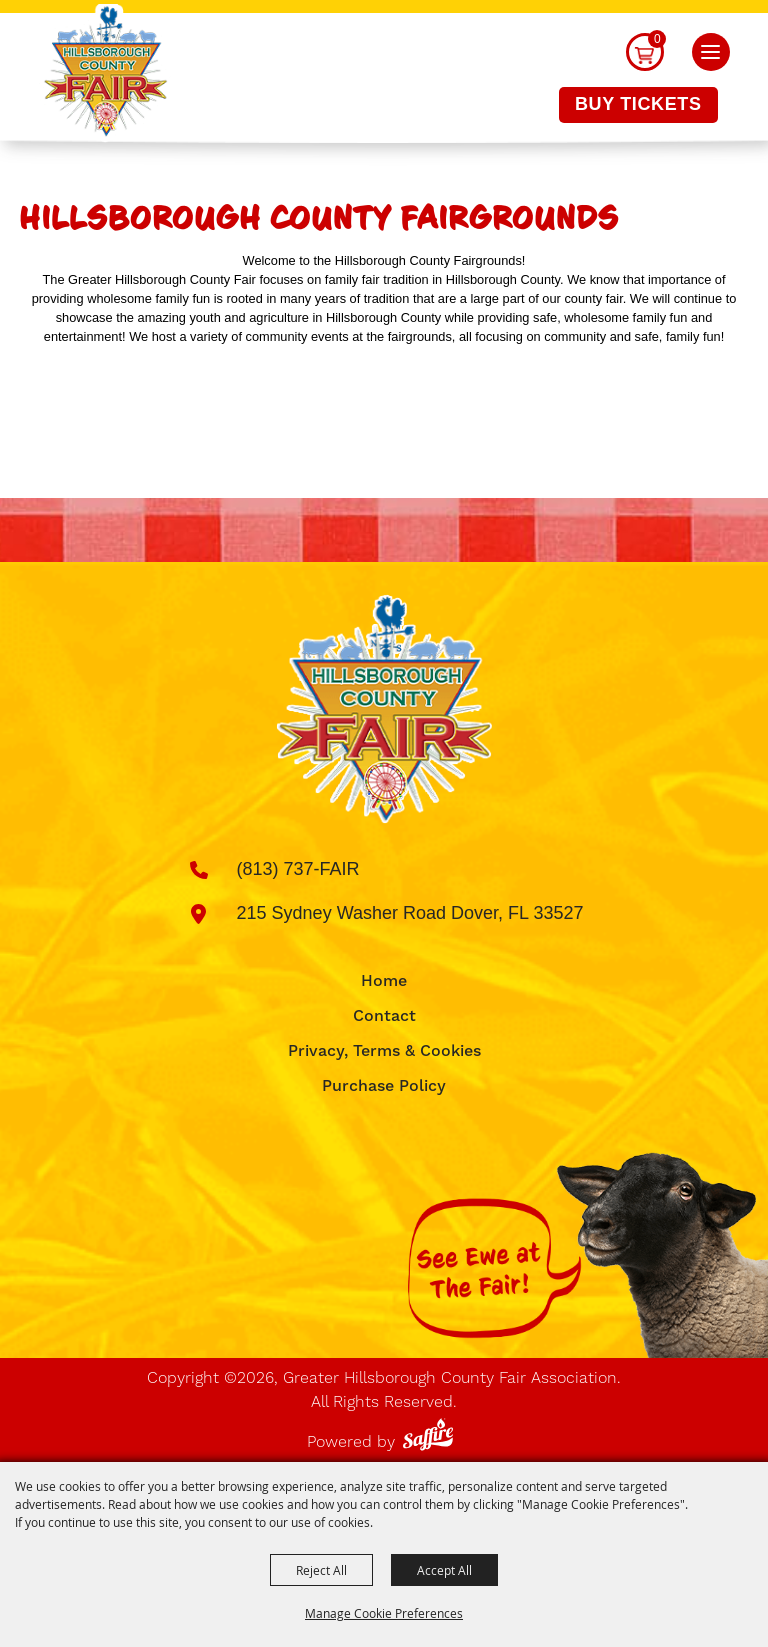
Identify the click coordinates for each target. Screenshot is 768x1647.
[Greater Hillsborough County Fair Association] (105, 73)
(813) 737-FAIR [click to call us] (298, 869)
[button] (711, 52)
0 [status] (657, 39)
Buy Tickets (638, 104)
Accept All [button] (444, 1570)
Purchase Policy (384, 1086)
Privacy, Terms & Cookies (384, 1051)
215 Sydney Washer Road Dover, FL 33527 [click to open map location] (410, 913)
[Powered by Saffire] (431, 1430)
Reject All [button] (321, 1570)
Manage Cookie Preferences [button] (384, 1613)
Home (384, 981)
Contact (384, 1016)
